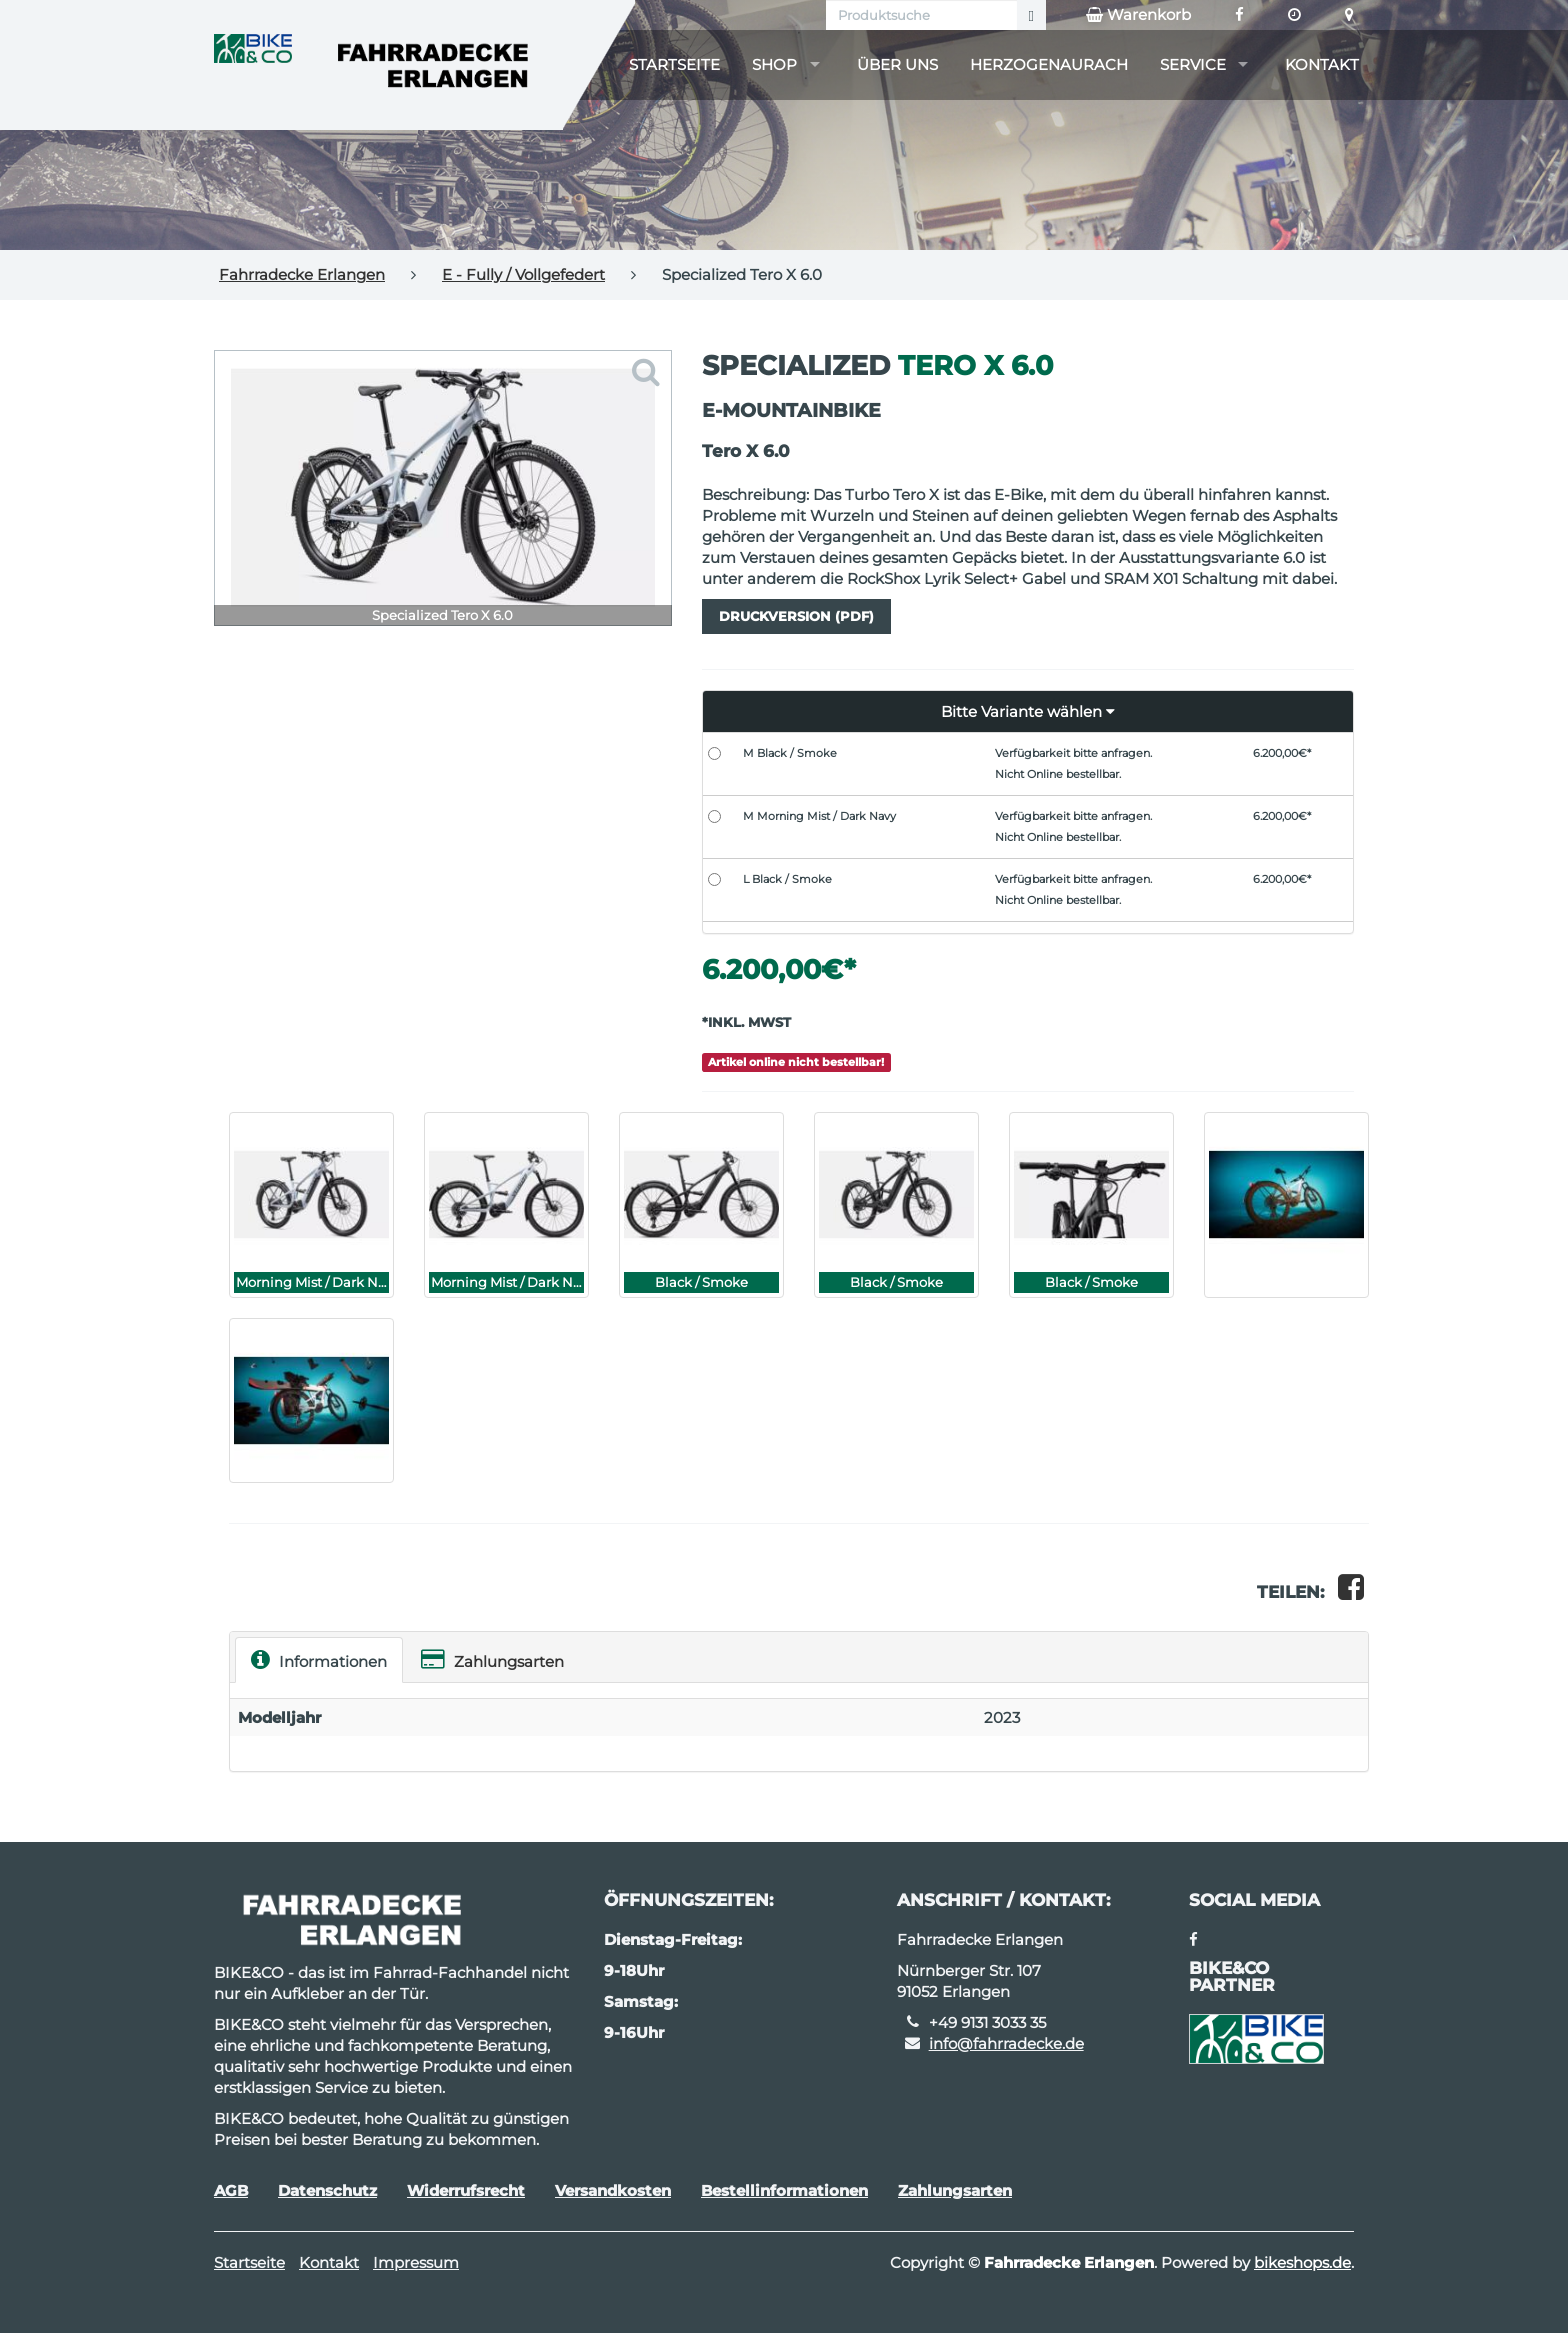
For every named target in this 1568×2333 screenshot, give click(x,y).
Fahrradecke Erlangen (302, 274)
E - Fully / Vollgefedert (523, 274)
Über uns (897, 64)
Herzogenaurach (1049, 64)
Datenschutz (327, 2190)
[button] (1028, 712)
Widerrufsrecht (466, 2190)
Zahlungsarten (492, 1659)
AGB (231, 2190)
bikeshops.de (1302, 2262)
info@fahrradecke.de (1006, 2043)
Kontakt (1322, 64)
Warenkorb (1138, 15)
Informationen (319, 1659)
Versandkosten (613, 2190)
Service (1193, 64)
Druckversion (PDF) (796, 616)
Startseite (674, 64)
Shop (774, 64)
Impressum (416, 2262)
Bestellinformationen (784, 2190)
